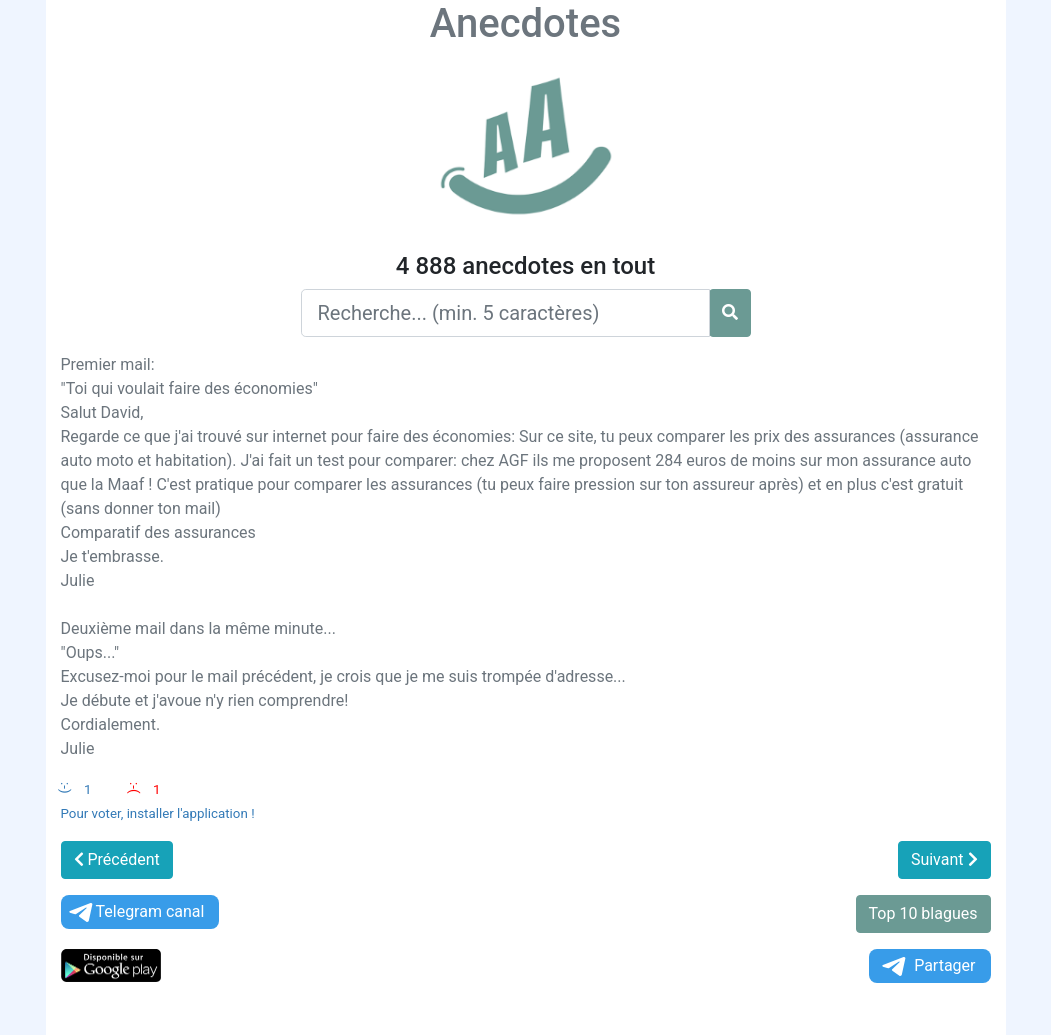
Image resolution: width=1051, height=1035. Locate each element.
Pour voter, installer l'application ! (158, 813)
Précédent (117, 859)
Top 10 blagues (923, 913)
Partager (927, 966)
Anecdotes (525, 23)
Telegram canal (135, 912)
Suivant (944, 859)
